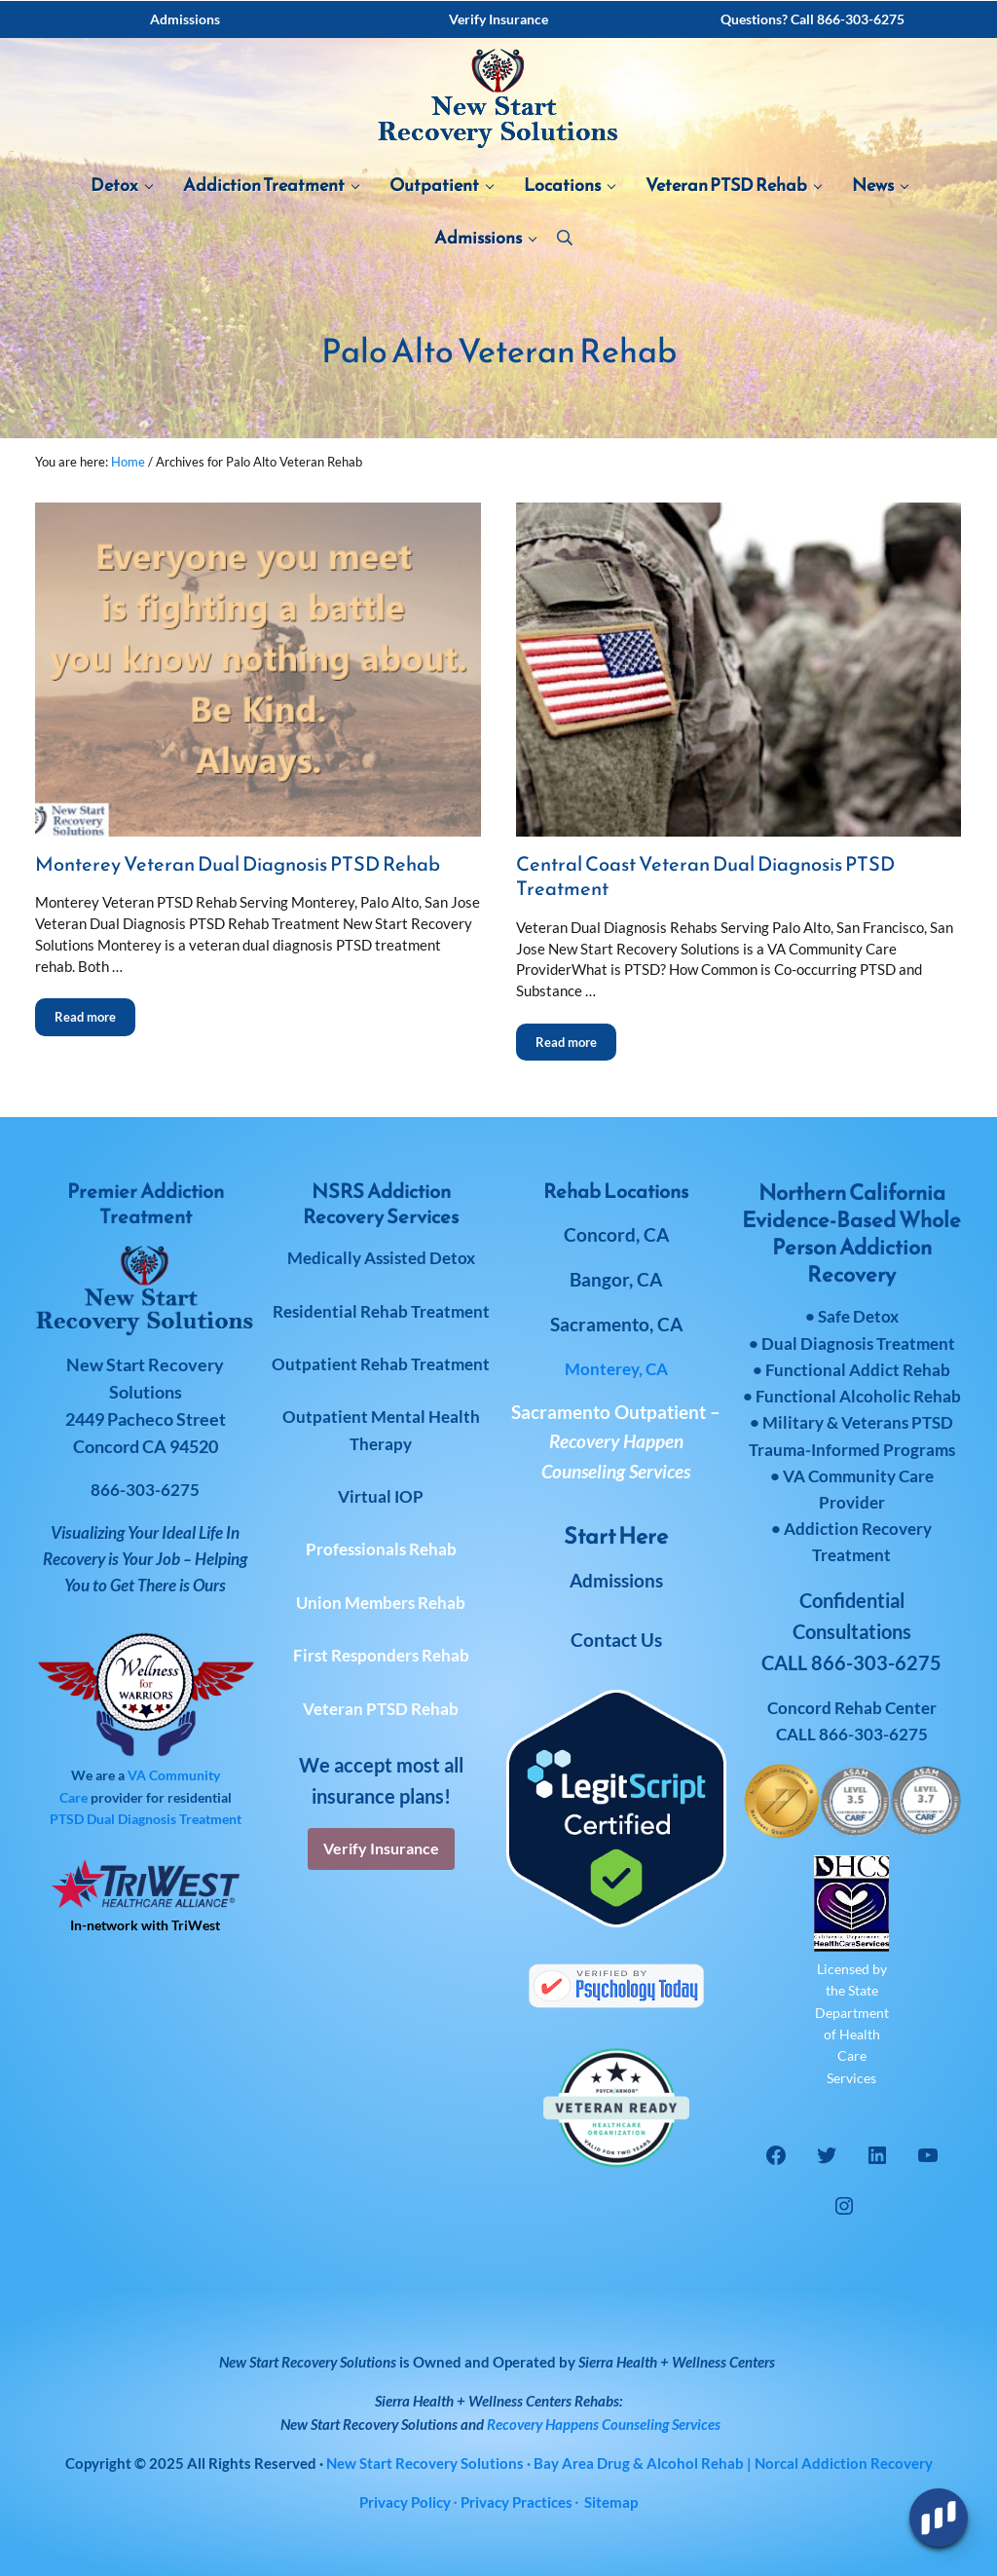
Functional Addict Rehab (857, 1370)
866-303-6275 (873, 1734)
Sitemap (611, 2502)
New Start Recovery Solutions (369, 2424)
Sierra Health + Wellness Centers (676, 2362)
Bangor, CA (616, 1279)
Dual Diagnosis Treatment (164, 1819)
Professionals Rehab (381, 1549)
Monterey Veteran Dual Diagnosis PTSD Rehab (237, 864)
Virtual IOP (381, 1496)
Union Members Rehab (380, 1602)
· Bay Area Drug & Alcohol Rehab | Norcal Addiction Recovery (629, 2463)
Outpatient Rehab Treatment (381, 1364)
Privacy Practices (516, 2502)
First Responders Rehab (381, 1655)
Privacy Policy (405, 2502)
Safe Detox (858, 1316)
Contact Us (616, 1639)
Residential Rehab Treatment (381, 1311)
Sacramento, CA (616, 1324)
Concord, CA (616, 1234)
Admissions (616, 1580)
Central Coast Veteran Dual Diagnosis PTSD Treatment (705, 877)
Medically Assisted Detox (381, 1258)
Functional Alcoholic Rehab (858, 1396)
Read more (95, 1011)
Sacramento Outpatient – (615, 1441)
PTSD (67, 1819)
